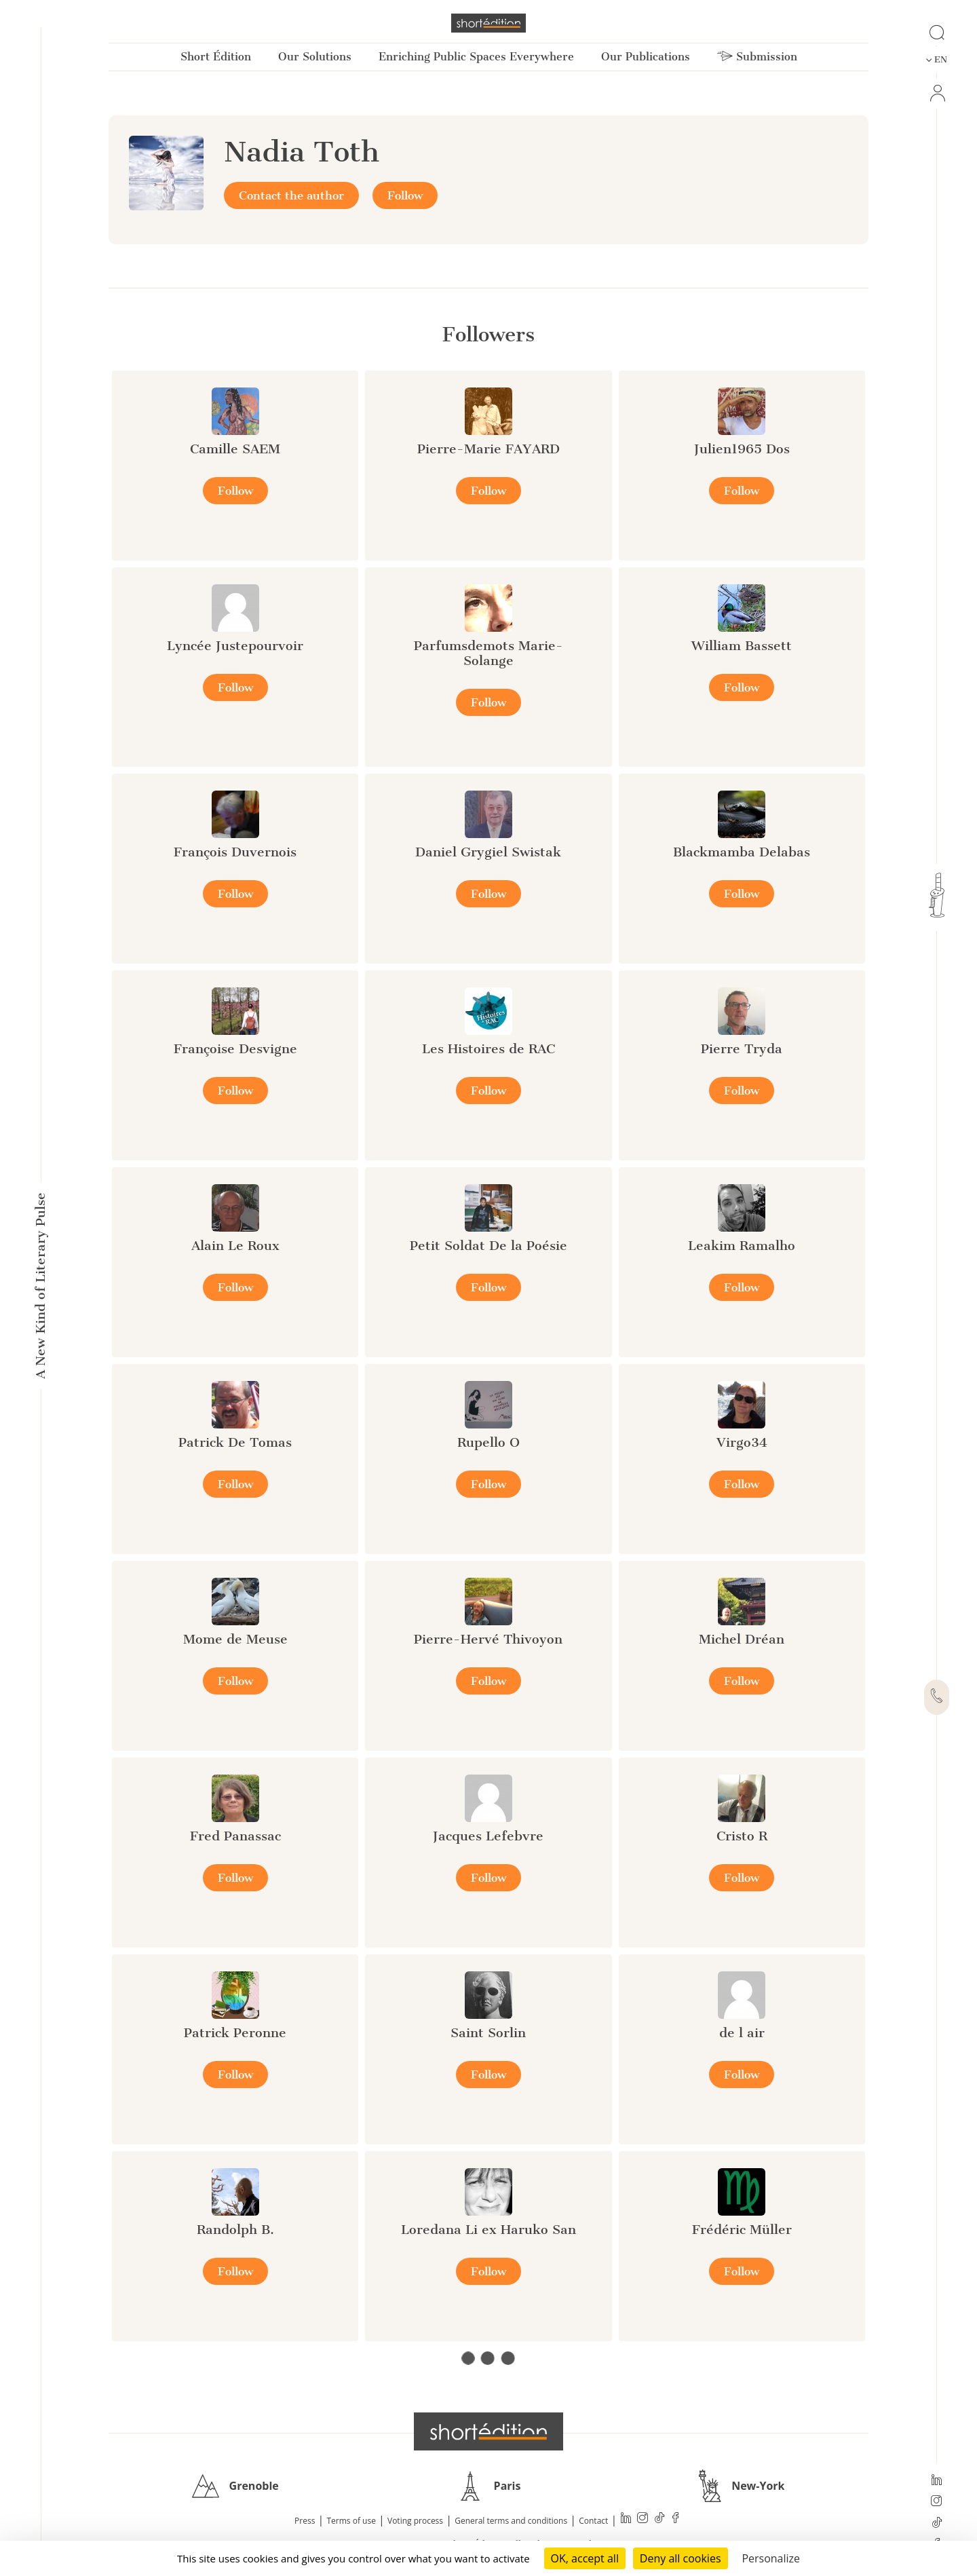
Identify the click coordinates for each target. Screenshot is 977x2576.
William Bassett (741, 646)
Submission (757, 56)
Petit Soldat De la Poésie (488, 1245)
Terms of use (351, 2520)
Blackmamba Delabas (741, 852)
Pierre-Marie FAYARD (488, 449)
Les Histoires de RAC (488, 1049)
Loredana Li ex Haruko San (488, 2229)
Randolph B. (235, 2229)
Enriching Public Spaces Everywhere (476, 56)
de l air (742, 2033)
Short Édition (215, 56)
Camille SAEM (235, 449)
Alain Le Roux (235, 1245)
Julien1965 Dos (742, 449)
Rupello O (488, 1442)
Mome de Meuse (235, 1639)
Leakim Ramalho (741, 1245)
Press (304, 2520)
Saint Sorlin (488, 2033)
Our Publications (645, 56)
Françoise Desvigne (235, 1049)
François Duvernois (235, 852)
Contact (593, 2520)
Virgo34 (741, 1442)
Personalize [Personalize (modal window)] (771, 2558)
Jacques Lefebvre (488, 1836)
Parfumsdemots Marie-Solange (488, 653)
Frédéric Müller (742, 2229)
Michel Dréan (741, 1639)
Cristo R (741, 1836)
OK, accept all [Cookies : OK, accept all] (585, 2558)
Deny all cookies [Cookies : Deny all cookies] (680, 2558)
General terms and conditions (511, 2520)
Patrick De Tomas (235, 1442)
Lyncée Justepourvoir (235, 646)
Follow (405, 195)
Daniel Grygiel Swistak (488, 852)
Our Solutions (314, 56)
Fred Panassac (235, 1836)
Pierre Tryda (741, 1049)
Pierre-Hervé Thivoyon (488, 1639)
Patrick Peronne (235, 2033)
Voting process (415, 2520)
